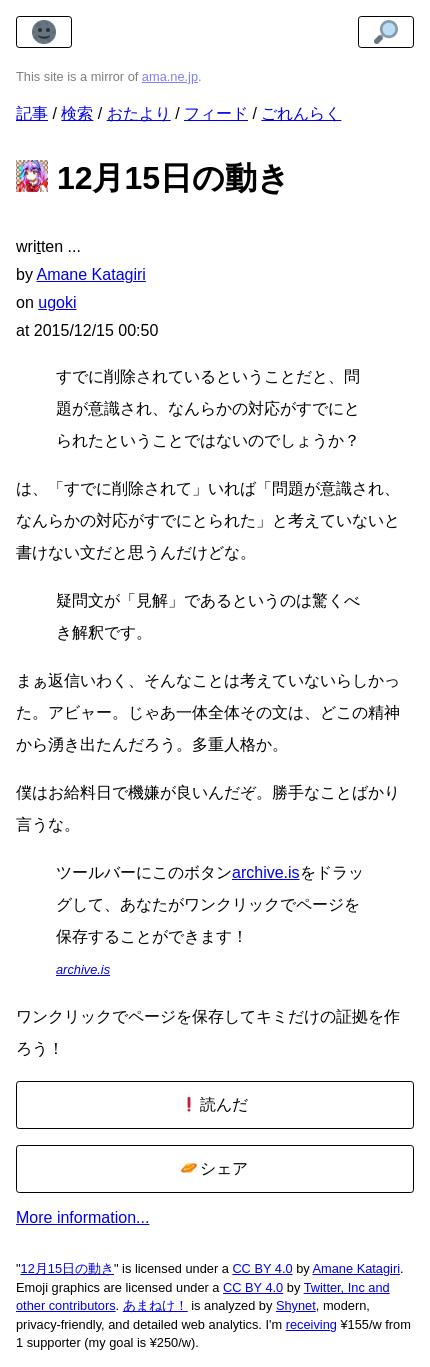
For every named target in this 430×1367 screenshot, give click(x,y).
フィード (216, 113)
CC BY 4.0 (262, 1268)
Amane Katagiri (357, 1268)
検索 (77, 113)
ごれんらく (301, 113)
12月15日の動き (67, 1268)
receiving (311, 1324)
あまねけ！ (155, 1305)
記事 (32, 113)
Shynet (296, 1305)
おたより (139, 113)
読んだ (214, 1104)
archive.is (266, 872)
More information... (82, 1217)
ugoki (57, 302)
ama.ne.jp (170, 76)
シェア (214, 1168)
